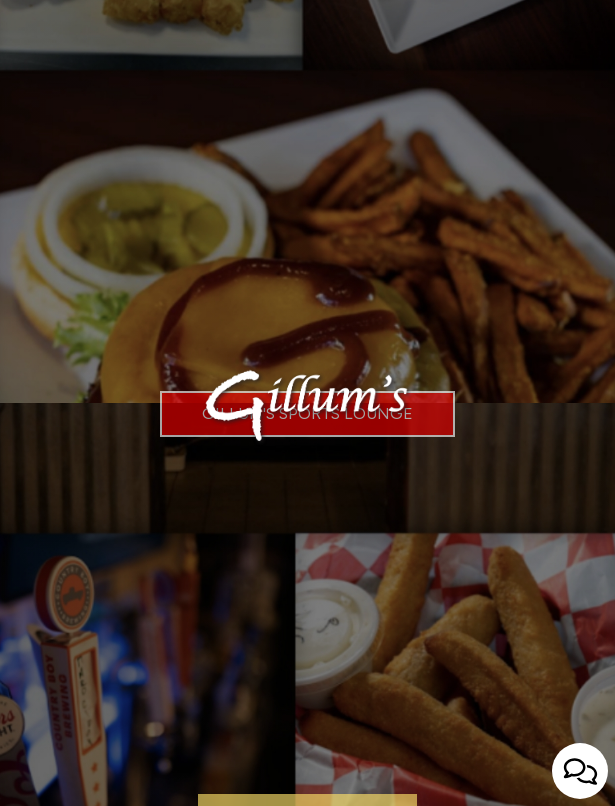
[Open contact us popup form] (580, 771)
